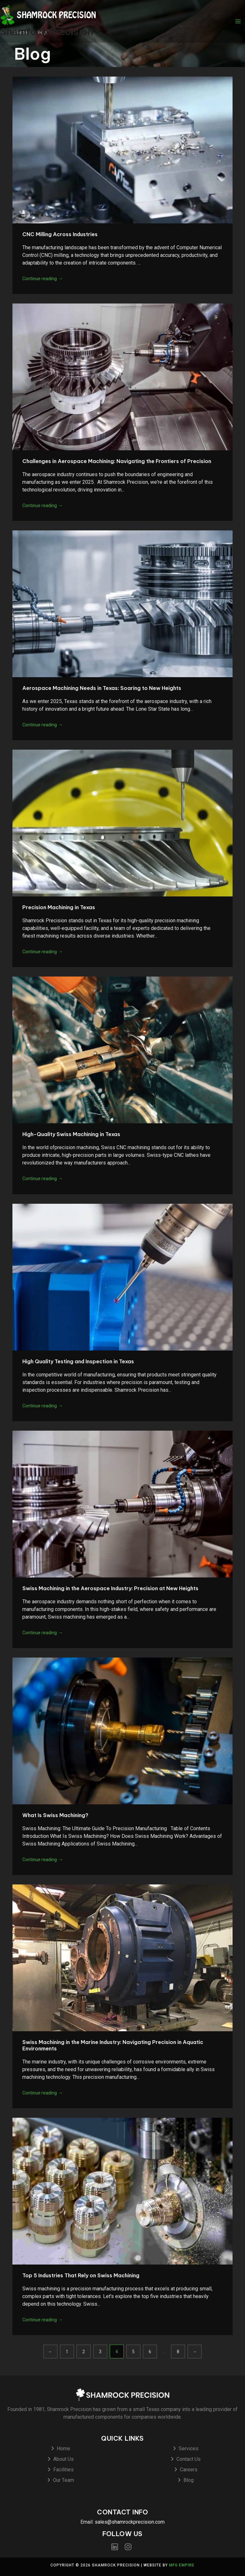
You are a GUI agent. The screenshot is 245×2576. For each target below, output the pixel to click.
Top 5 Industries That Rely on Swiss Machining (80, 2275)
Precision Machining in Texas (58, 907)
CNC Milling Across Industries (60, 234)
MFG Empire (182, 2565)
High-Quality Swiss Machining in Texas (71, 1134)
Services (188, 2448)
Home (63, 2448)
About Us (63, 2459)
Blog (188, 2480)
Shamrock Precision (46, 32)
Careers (188, 2470)
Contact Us (188, 2459)
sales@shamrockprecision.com (130, 2522)
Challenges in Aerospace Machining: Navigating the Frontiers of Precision (116, 461)
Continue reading (42, 279)
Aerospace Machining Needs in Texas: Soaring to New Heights (101, 688)
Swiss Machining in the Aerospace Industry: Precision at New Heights (110, 1588)
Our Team (63, 2480)
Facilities (63, 2470)
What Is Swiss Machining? (55, 1815)
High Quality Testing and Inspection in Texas (78, 1361)
